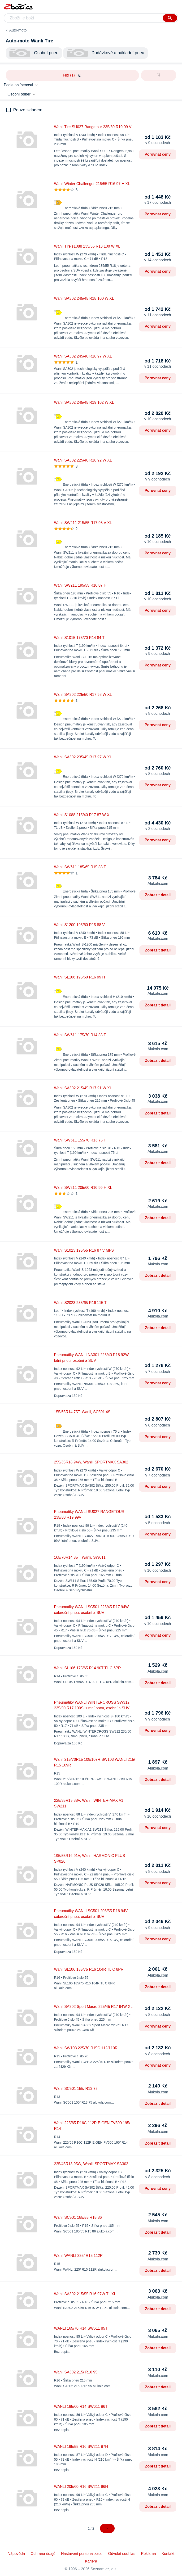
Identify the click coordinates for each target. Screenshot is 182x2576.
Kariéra (91, 2561)
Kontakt (167, 2554)
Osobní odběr (19, 94)
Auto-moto (18, 30)
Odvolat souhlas (121, 2554)
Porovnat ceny (158, 154)
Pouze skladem (27, 110)
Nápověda (16, 2554)
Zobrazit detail (158, 895)
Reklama (148, 2554)
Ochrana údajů (42, 2554)
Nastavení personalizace (81, 2554)
